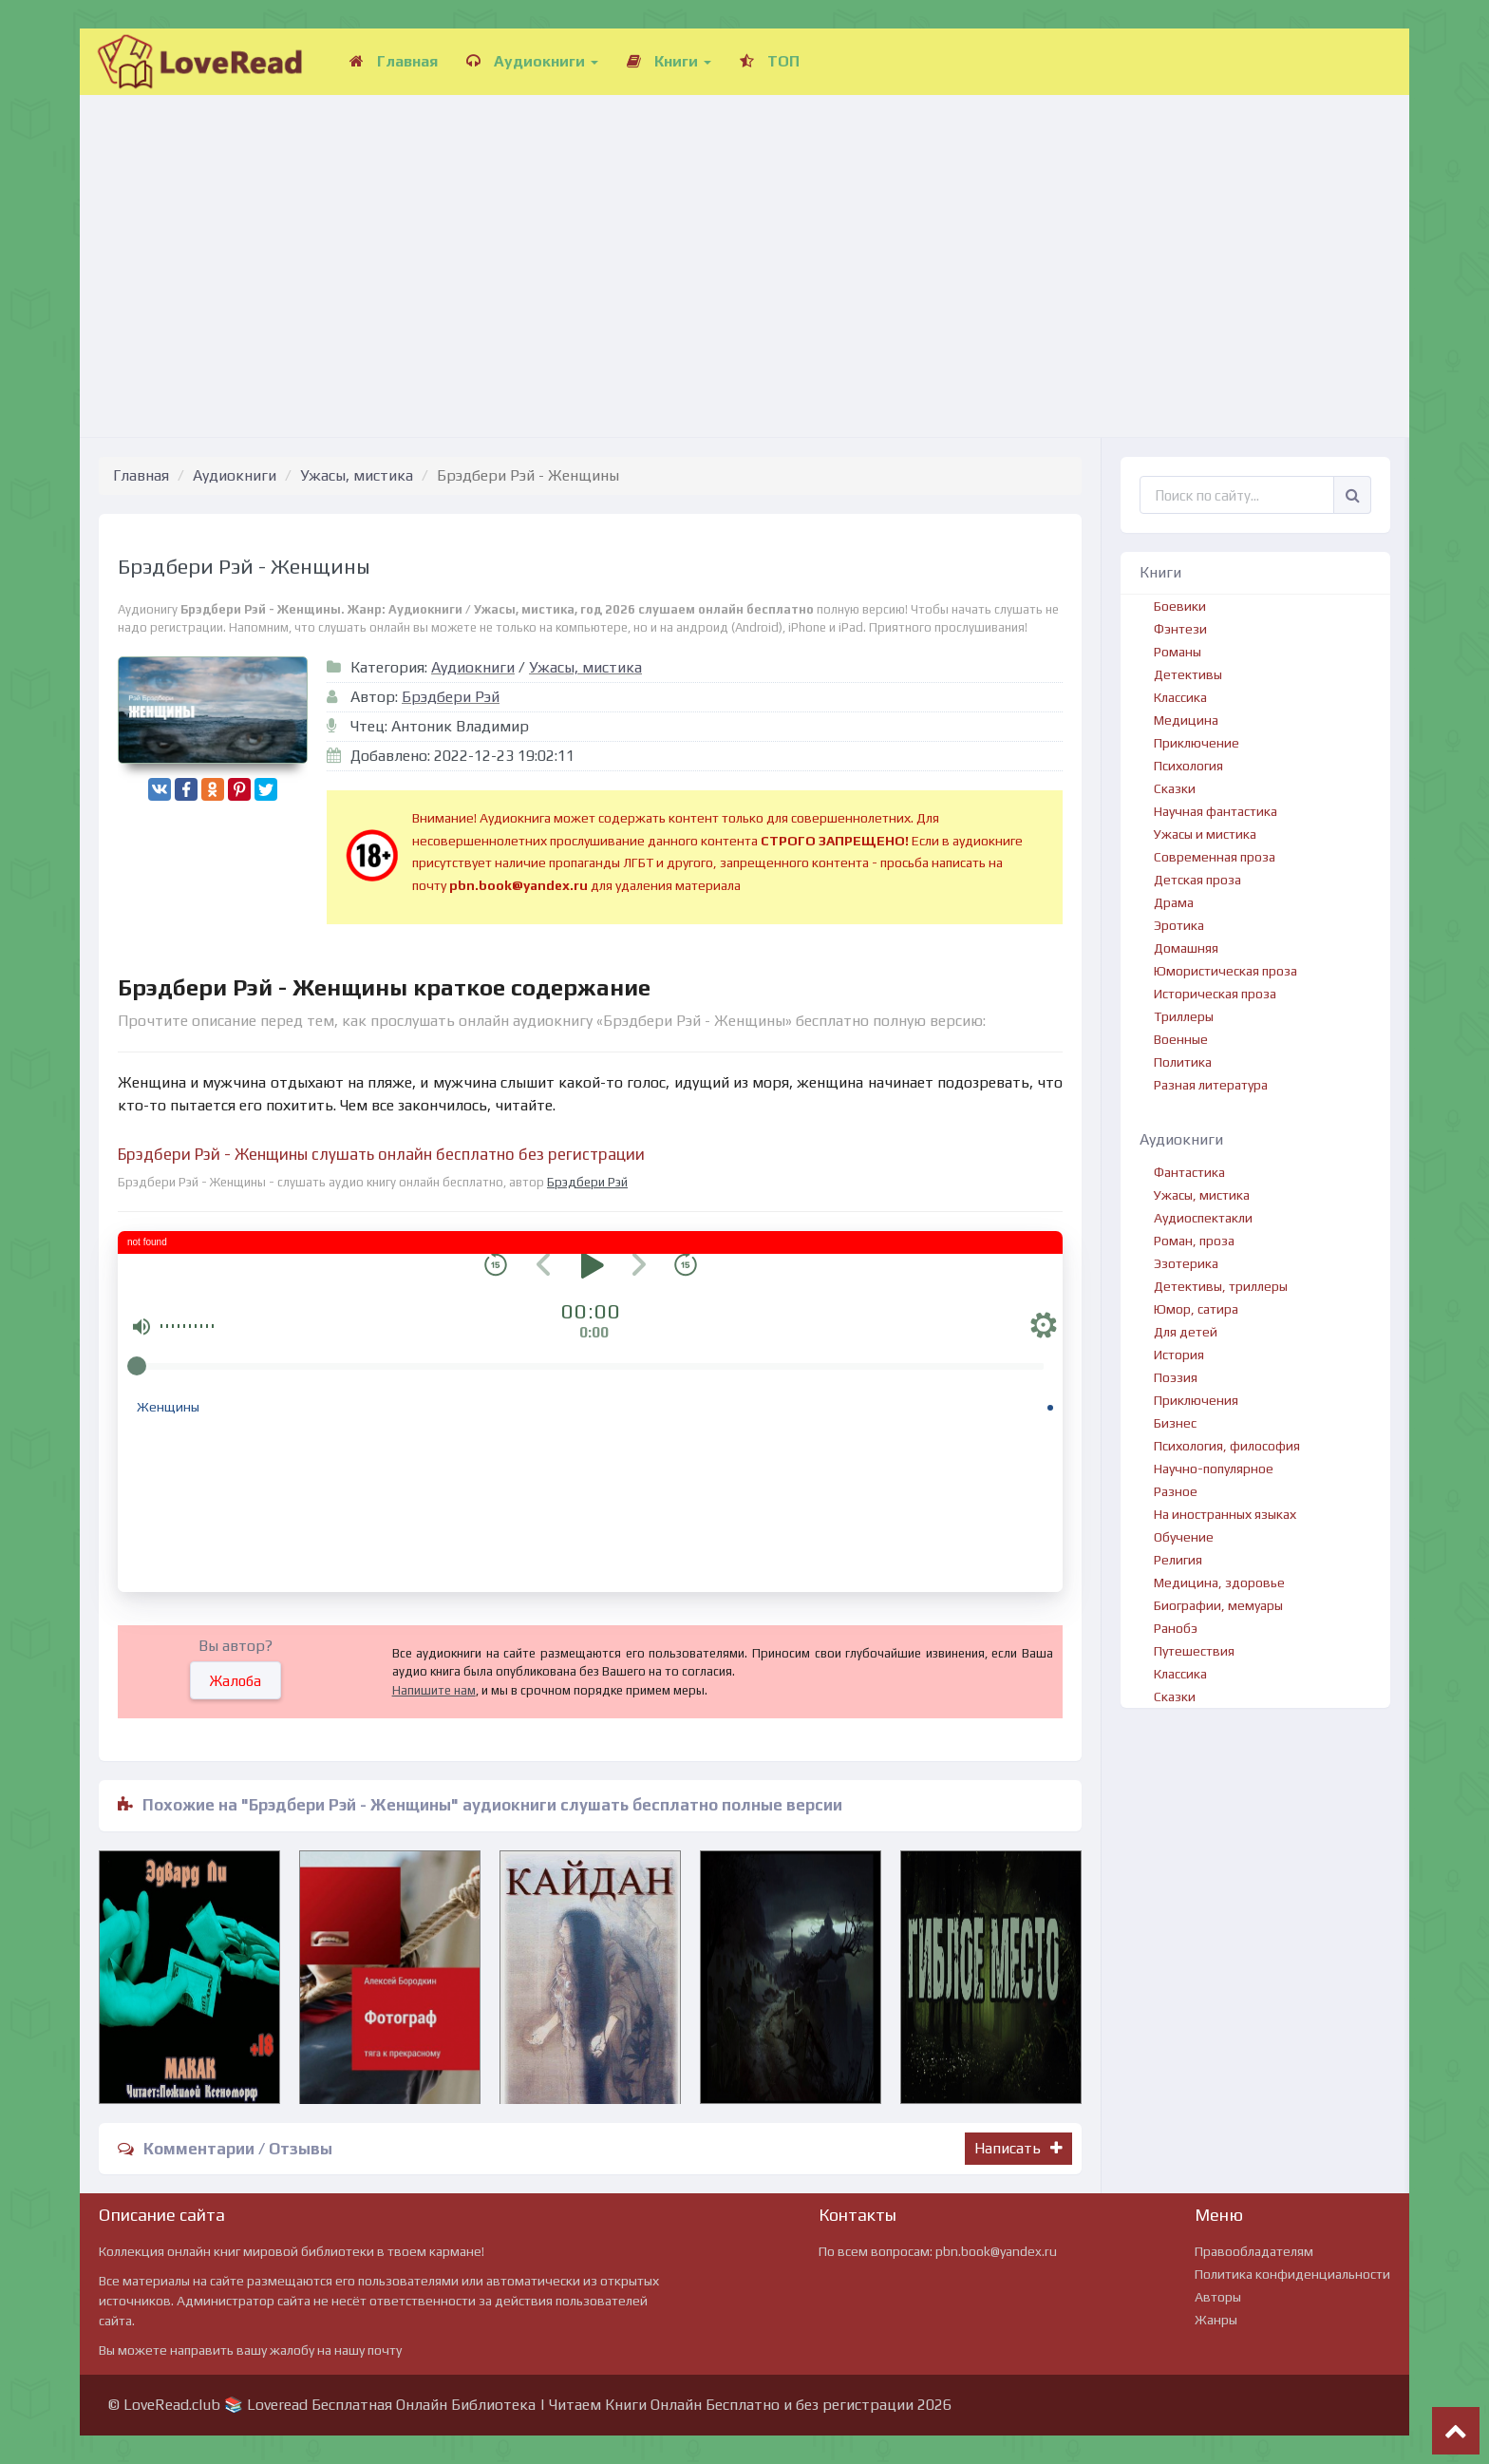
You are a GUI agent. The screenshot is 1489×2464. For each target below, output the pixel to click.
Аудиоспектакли (1203, 1217)
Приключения (1196, 1400)
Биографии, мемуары (1218, 1605)
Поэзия (1175, 1377)
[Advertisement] (744, 247)
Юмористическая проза (1225, 970)
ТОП (770, 61)
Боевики (1180, 606)
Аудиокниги (532, 61)
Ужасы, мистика (356, 475)
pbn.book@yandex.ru (996, 2251)
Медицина (1186, 720)
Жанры (1216, 2319)
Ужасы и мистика (1205, 834)
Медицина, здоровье (1219, 1582)
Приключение (1196, 742)
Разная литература (1211, 1084)
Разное (1175, 1491)
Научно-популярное (1213, 1468)
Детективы (1188, 674)
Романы (1177, 651)
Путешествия (1194, 1650)
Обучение (1184, 1537)
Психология (1188, 765)
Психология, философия (1227, 1445)
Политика (1183, 1062)
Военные (1181, 1039)
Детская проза (1197, 879)
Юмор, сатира (1196, 1309)
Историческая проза (1215, 993)
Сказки (1175, 788)
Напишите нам (434, 1690)
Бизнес (1175, 1423)
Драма (1174, 902)
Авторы (1218, 2296)
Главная (393, 61)
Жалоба (235, 1681)
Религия (1178, 1559)
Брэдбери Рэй (450, 697)
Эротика (1179, 925)
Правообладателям (1254, 2251)
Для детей (1185, 1331)
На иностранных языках (1225, 1514)
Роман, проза (1194, 1240)
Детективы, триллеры (1221, 1286)
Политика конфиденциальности (1292, 2274)
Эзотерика (1186, 1263)
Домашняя (1186, 948)
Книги (669, 61)
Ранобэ (1175, 1628)
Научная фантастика (1215, 811)
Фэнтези (1180, 628)
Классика (1180, 697)
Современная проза (1214, 856)
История (1179, 1354)
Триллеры (1184, 1016)
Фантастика (1189, 1172)
